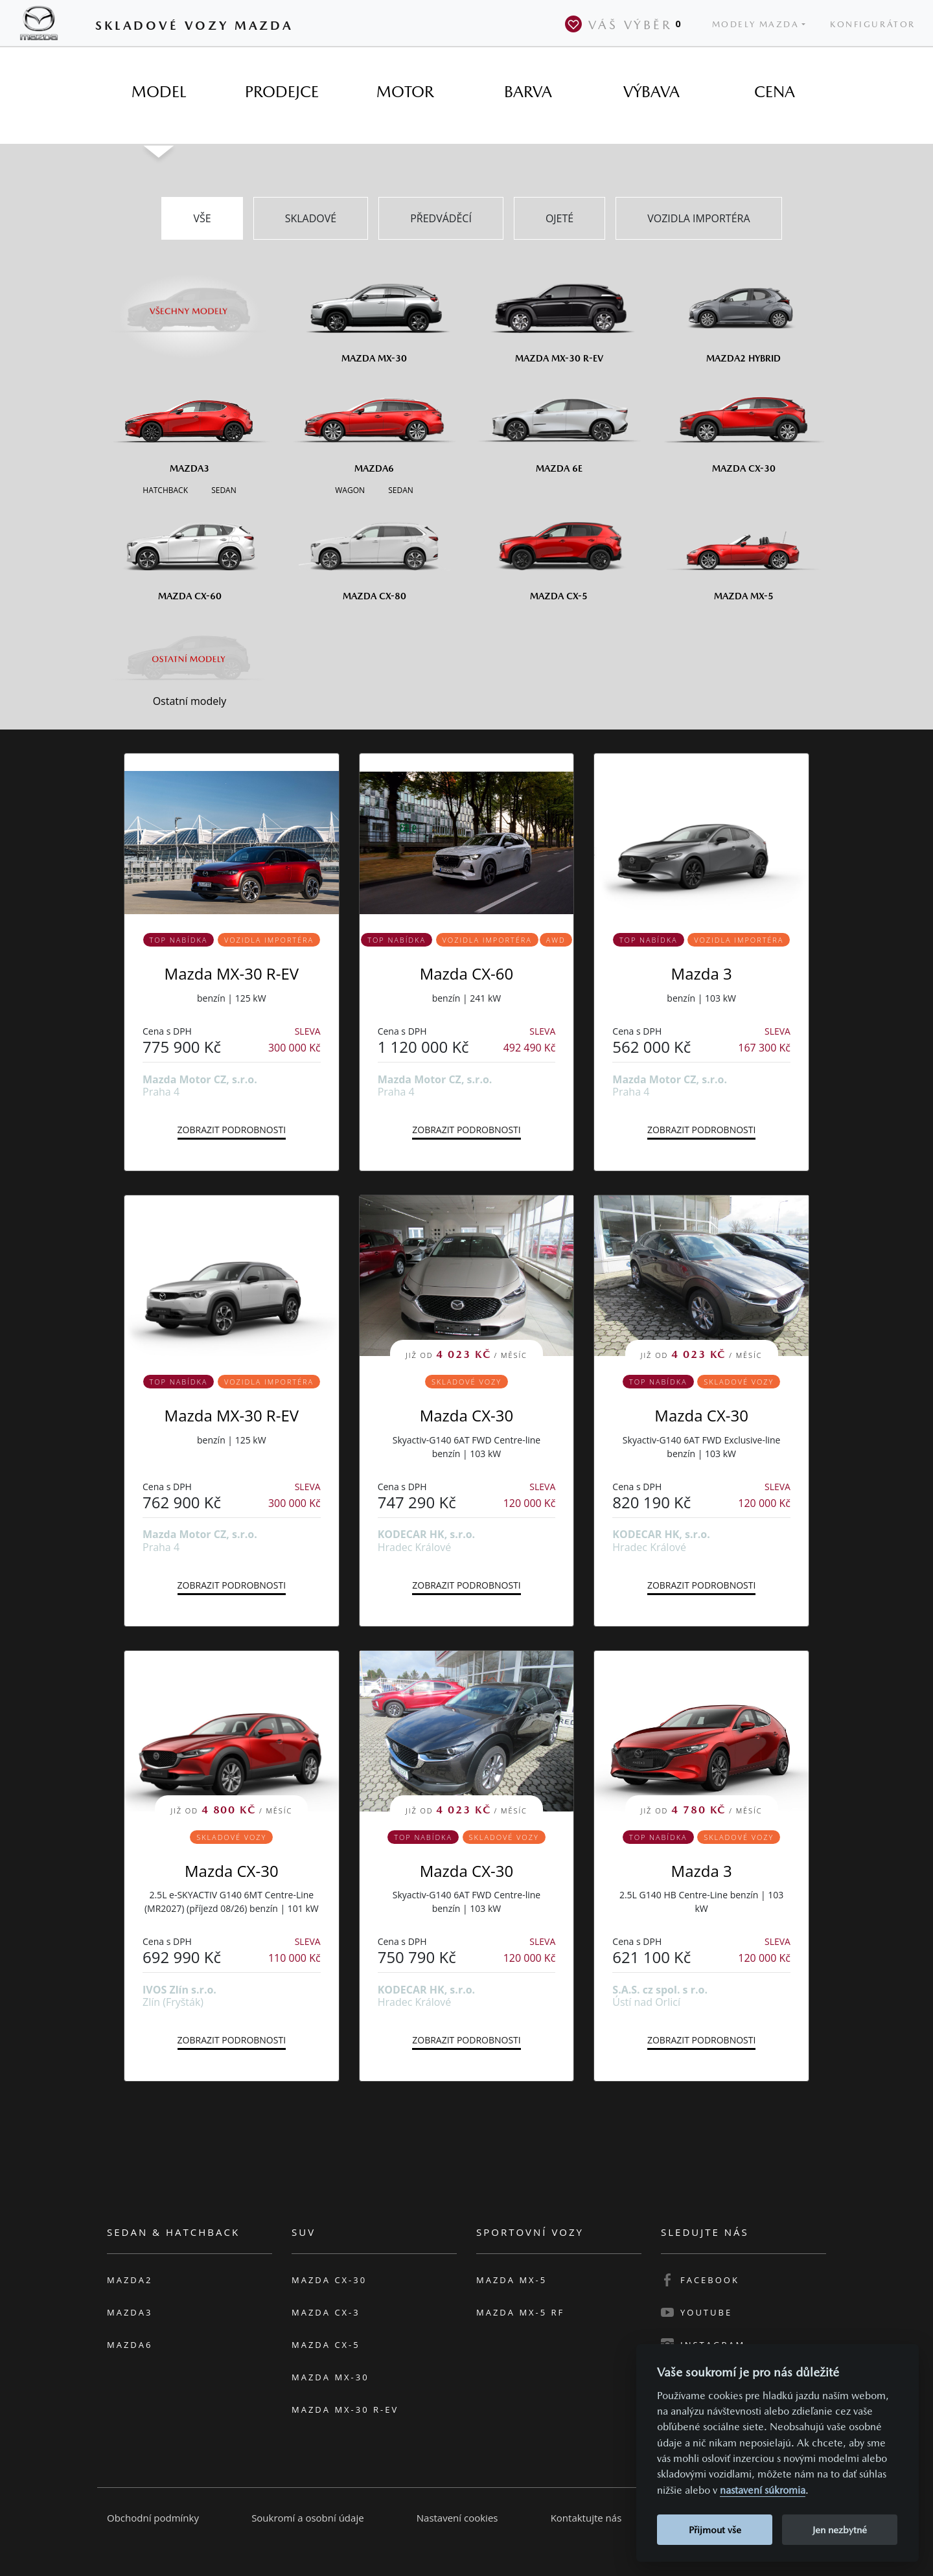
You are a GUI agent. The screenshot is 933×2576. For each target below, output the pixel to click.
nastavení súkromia (762, 2490)
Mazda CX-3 (326, 2312)
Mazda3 (129, 2312)
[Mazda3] (189, 423)
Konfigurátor (873, 24)
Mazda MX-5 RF (520, 2312)
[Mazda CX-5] (558, 551)
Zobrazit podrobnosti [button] (232, 1129)
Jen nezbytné (839, 2529)
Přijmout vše (715, 2529)
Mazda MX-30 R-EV (232, 973)
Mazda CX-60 (467, 973)
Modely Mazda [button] (756, 24)
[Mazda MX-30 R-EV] (558, 313)
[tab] (158, 92)
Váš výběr (626, 24)
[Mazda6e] (558, 423)
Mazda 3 (701, 973)
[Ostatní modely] (189, 659)
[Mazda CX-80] (374, 551)
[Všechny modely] (189, 303)
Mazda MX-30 (330, 2377)
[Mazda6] (374, 423)
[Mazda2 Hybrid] (743, 313)
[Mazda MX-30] (374, 313)
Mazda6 (129, 2345)
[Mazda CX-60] (189, 551)
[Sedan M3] (222, 489)
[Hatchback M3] (165, 489)
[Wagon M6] (350, 489)
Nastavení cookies (457, 2517)
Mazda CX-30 (467, 1415)
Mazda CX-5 (326, 2345)
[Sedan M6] (399, 489)
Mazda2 (129, 2280)
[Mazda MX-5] (743, 551)
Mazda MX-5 (511, 2280)
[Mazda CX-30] (743, 423)
